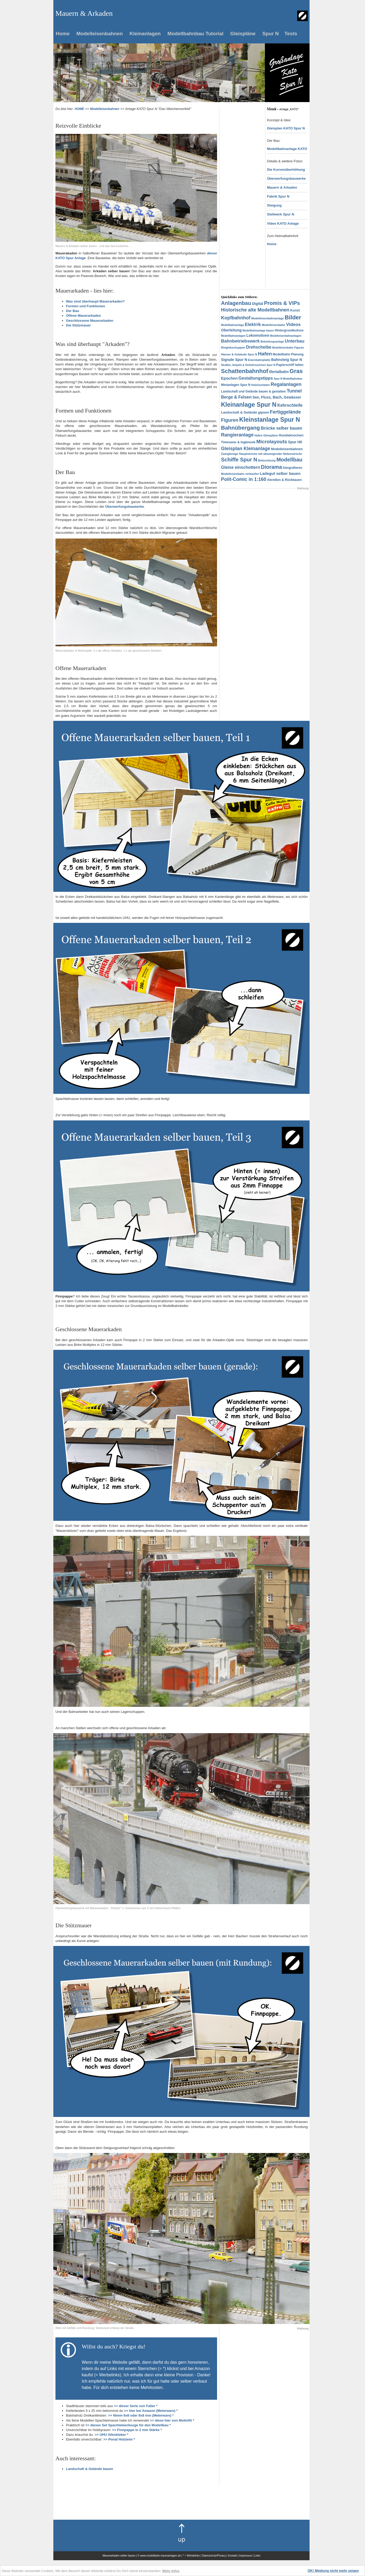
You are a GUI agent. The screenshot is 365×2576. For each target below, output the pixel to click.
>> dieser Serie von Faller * (135, 2406)
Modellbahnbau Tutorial (195, 33)
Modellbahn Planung (288, 354)
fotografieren (292, 468)
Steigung (274, 205)
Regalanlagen (286, 384)
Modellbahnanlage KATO (287, 149)
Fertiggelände (285, 412)
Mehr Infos (171, 2571)
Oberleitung (231, 330)
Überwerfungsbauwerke (286, 178)
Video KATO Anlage (283, 223)
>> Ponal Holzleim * (119, 2439)
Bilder (293, 317)
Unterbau (295, 341)
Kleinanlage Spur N (248, 404)
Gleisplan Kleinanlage (245, 448)
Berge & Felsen (236, 397)
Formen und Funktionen (85, 306)
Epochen (229, 378)
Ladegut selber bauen (280, 473)
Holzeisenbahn (260, 385)
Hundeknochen (291, 435)
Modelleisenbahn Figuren (288, 347)
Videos (293, 324)
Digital (257, 303)
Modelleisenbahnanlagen (285, 335)
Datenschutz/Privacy (214, 2555)
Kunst (295, 310)
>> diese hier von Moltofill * (172, 2420)
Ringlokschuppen (233, 347)
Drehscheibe (258, 347)
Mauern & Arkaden (282, 187)
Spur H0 (295, 442)
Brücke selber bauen (281, 428)
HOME (79, 109)
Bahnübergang (240, 428)
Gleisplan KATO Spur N (286, 128)
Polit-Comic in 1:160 (243, 479)
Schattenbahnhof (244, 371)
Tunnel (294, 391)
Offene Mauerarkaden (83, 316)
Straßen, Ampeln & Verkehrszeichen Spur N (248, 365)
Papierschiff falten (290, 365)
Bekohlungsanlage (272, 341)
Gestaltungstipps (256, 378)
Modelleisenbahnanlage (267, 318)
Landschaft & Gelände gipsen (245, 412)
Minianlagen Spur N (235, 385)
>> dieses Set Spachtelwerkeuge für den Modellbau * (128, 2425)
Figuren (229, 420)
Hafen (265, 353)
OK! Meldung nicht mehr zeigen (333, 2571)
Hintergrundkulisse (289, 330)
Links (257, 2555)
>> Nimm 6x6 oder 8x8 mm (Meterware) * (140, 2415)
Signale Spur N (234, 360)
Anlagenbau (236, 303)
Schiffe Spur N (239, 459)
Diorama (271, 467)
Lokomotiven (257, 335)
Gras (296, 371)
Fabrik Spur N (278, 196)
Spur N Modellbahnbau (288, 378)
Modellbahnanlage (232, 325)
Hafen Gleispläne (266, 435)
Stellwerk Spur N (280, 214)
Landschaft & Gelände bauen (89, 2469)
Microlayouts (271, 441)
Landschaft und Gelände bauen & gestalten (253, 391)
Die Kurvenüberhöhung (286, 170)
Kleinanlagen (145, 33)
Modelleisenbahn (273, 324)
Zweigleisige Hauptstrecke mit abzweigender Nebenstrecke (261, 453)
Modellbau (289, 459)
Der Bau (72, 311)
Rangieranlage (237, 434)
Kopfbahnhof (235, 317)
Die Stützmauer (78, 325)
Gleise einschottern (240, 467)
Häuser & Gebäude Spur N (239, 354)
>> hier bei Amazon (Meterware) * (151, 2411)
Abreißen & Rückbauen (284, 480)
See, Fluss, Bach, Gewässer (277, 397)
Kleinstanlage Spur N (269, 419)
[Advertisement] (242, 185)
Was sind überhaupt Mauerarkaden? (95, 301)
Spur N (270, 33)
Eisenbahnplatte (259, 359)
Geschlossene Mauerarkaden (89, 321)
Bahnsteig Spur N (286, 360)
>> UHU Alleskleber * (111, 2435)
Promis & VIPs (282, 303)
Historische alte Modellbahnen (255, 310)
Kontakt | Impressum (240, 2555)
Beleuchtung (267, 460)
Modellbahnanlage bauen (258, 330)
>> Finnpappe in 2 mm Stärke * (137, 2430)
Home (63, 33)
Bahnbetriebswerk (240, 341)
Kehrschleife (289, 405)
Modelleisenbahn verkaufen (240, 473)
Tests (291, 33)
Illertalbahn (279, 372)
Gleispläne (242, 33)
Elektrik (253, 324)
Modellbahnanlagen (233, 335)
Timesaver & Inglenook (238, 442)
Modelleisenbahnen (99, 33)
